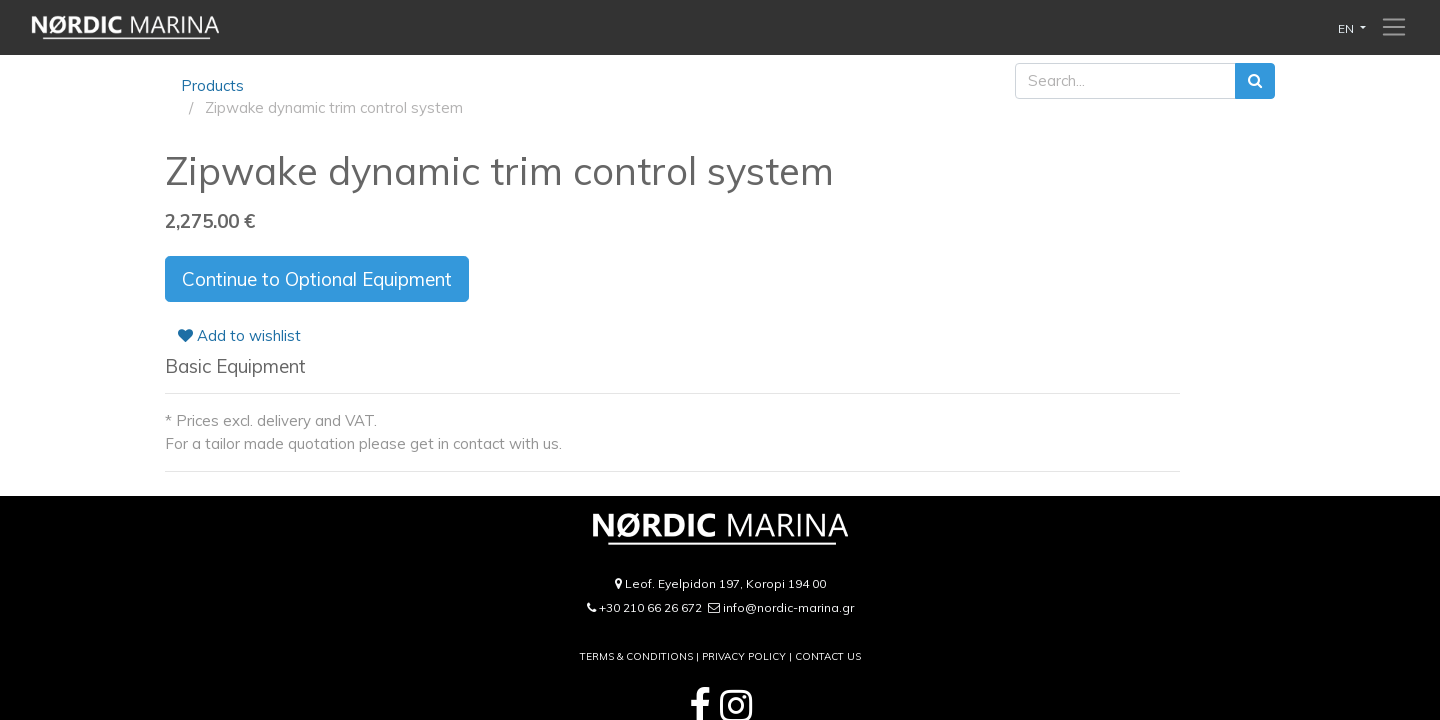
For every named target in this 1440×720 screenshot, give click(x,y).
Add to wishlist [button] (239, 335)
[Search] (1255, 81)
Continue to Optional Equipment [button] (317, 279)
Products (212, 85)
